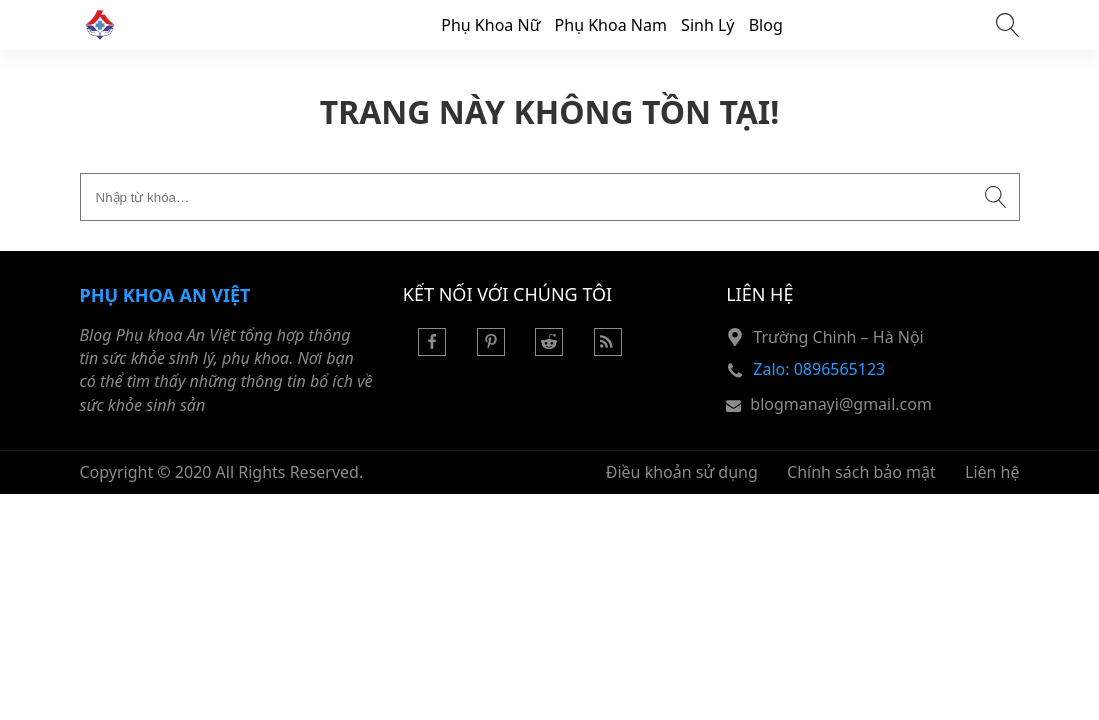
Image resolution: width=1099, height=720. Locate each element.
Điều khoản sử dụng (682, 472)
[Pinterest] (491, 350)
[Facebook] (432, 350)
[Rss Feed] (608, 350)
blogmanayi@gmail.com (841, 404)
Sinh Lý (707, 25)
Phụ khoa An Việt (165, 295)
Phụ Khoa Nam (611, 25)
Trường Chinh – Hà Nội (838, 337)
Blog (766, 25)
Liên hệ (992, 472)
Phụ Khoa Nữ (490, 25)
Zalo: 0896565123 (819, 369)
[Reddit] (549, 350)
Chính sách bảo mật (861, 472)
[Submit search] (996, 197)
